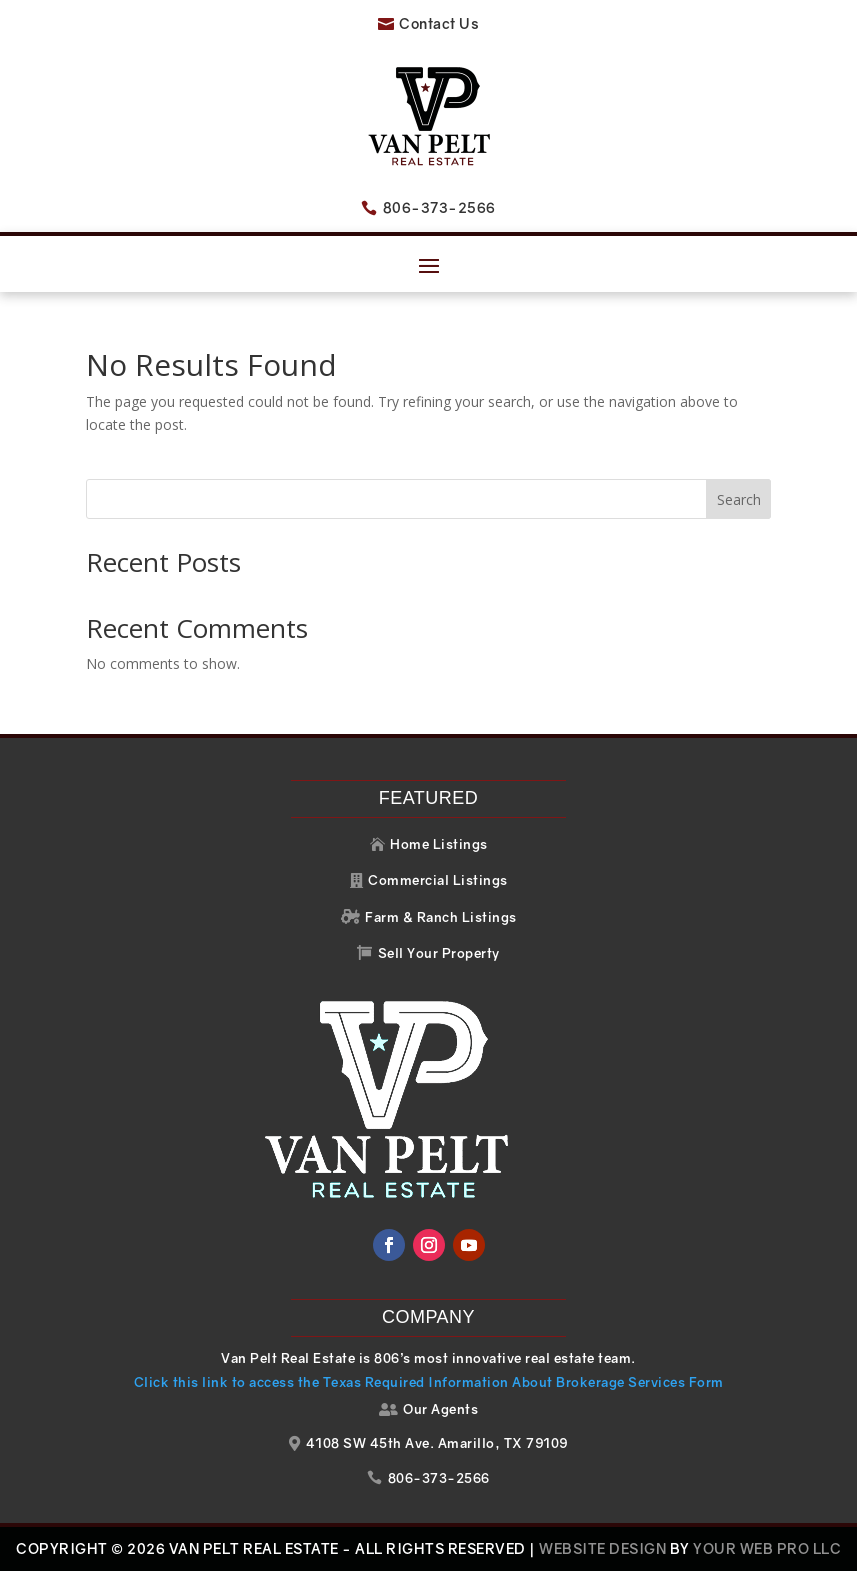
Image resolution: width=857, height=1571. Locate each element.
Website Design (602, 1548)
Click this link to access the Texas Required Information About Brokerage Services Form (429, 1382)
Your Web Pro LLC (767, 1548)
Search (739, 499)
